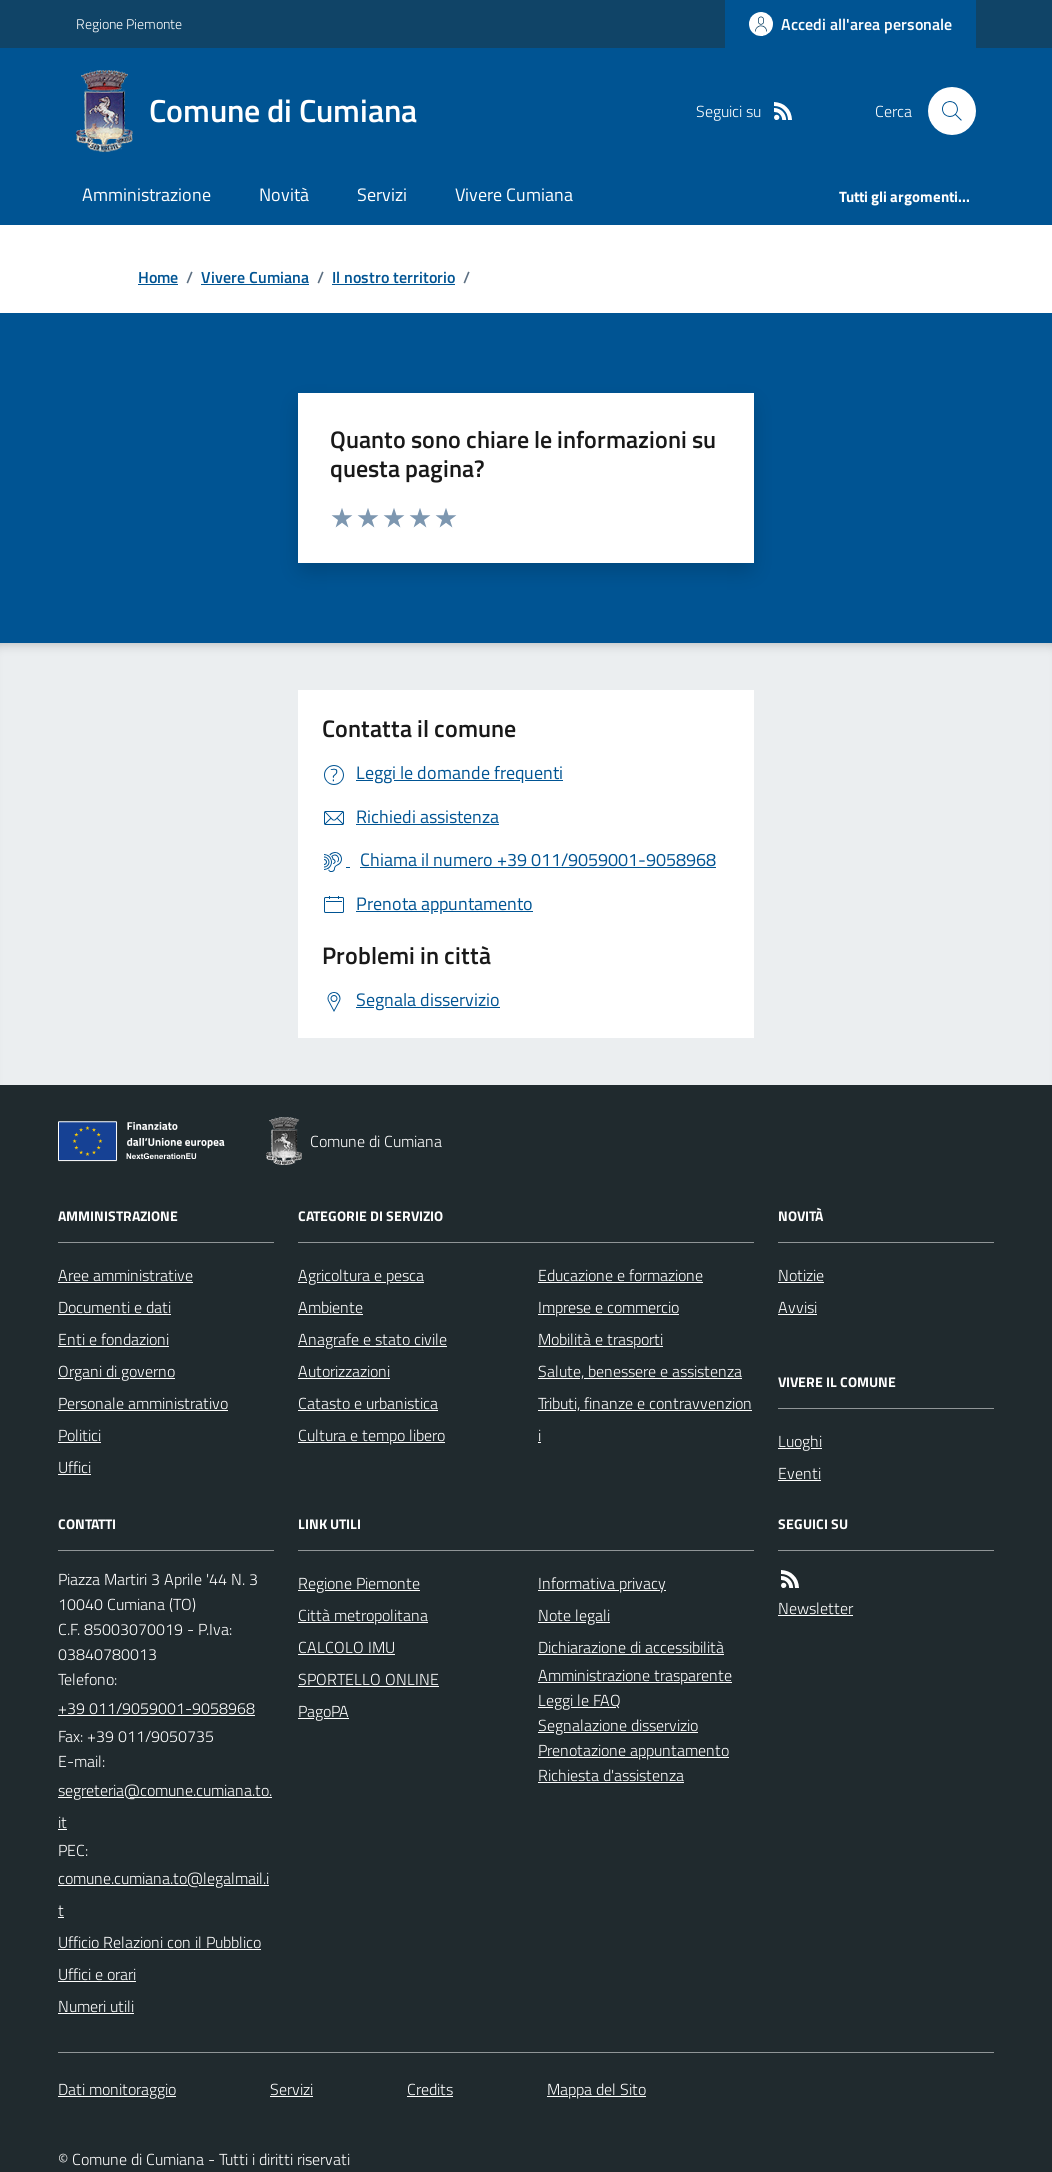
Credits (430, 2089)
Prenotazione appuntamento (633, 1750)
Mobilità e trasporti (600, 1339)
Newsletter (815, 1608)
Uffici (74, 1467)
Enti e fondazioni (113, 1339)
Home (158, 277)
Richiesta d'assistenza (611, 1775)
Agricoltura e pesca (361, 1275)
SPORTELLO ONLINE (368, 1679)
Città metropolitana (363, 1615)
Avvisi (797, 1307)
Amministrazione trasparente (635, 1675)
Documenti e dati (114, 1307)
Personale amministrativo (143, 1403)
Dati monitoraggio (117, 2089)
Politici (79, 1435)
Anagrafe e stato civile (372, 1339)
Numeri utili (96, 2006)
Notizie (801, 1275)
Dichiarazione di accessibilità (631, 1647)
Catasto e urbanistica (368, 1403)
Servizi (382, 194)
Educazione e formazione (620, 1275)
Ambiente (330, 1307)
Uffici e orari (97, 1974)
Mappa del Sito (596, 2089)
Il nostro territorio (393, 277)
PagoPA (323, 1711)
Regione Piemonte (129, 23)
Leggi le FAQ (579, 1700)
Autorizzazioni (344, 1371)
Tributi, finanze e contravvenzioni (645, 1419)
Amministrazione (146, 194)
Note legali (574, 1615)
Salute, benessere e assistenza (640, 1371)
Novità (284, 194)
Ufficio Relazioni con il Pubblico (159, 1942)
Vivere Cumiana (514, 194)
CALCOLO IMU (346, 1647)
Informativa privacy (602, 1583)
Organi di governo (116, 1371)
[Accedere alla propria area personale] (850, 24)
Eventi (799, 1473)
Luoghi (800, 1441)
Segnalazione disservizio (618, 1725)
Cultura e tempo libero (371, 1435)
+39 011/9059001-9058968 (156, 1708)
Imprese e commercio (608, 1307)
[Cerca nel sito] (944, 111)
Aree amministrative (125, 1275)
